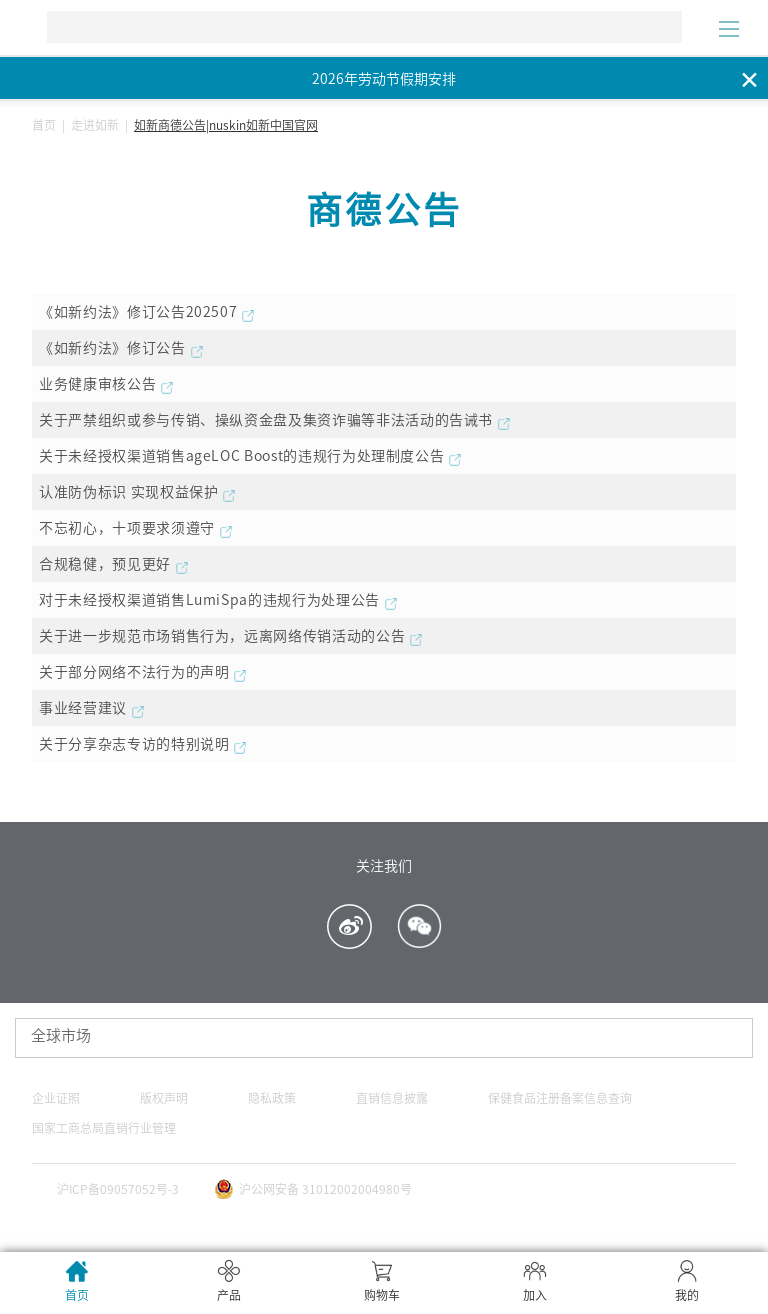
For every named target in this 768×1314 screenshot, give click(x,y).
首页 (44, 125)
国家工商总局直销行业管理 (104, 1128)
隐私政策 (272, 1098)
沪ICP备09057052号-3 (118, 1189)
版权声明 (164, 1098)
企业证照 (56, 1098)
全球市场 (61, 1035)
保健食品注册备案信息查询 (560, 1098)
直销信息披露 (392, 1098)
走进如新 (95, 125)
